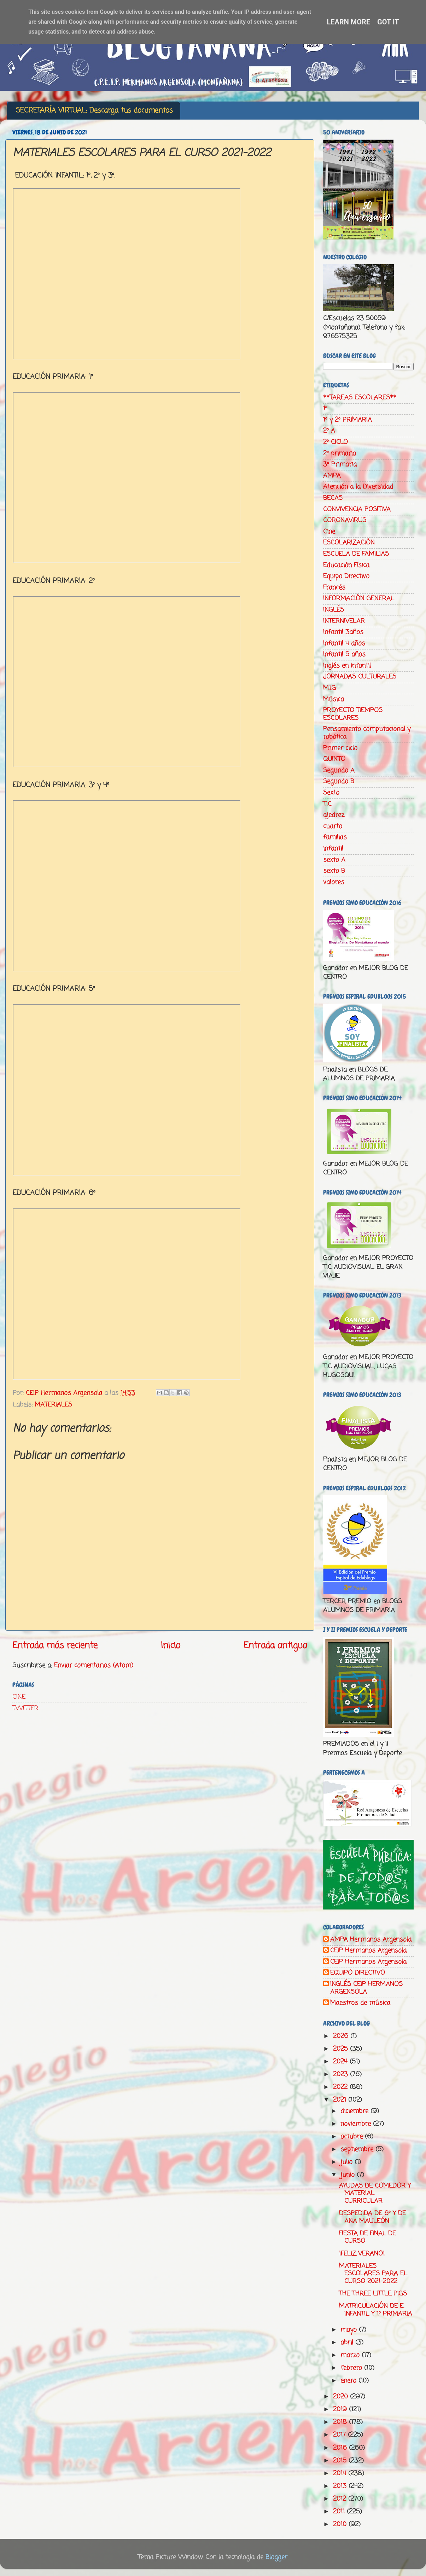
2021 (340, 2100)
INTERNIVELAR (344, 621)
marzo (351, 2355)
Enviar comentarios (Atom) (93, 1665)
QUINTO (334, 759)
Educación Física (346, 565)
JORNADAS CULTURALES (359, 677)
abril (347, 2342)
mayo (349, 2330)
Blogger (276, 2557)
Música (333, 699)
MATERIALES (53, 1405)
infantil (333, 849)
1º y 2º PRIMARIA (347, 420)
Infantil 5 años (344, 654)
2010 (341, 2524)
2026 (341, 2036)
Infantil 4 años (344, 643)
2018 (341, 2422)
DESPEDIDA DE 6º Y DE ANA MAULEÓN (372, 2217)
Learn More (348, 22)
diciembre (355, 2111)
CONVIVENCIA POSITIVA (357, 509)
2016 (341, 2448)
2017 (340, 2435)
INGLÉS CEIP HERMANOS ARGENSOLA (366, 1988)
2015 (341, 2461)
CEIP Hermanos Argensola (368, 1951)
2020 (341, 2397)
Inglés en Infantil (347, 666)
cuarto (332, 826)
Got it (388, 22)
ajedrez (333, 815)
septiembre (357, 2149)
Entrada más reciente (55, 1645)
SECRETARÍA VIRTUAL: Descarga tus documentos (94, 110)
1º (325, 409)
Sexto (331, 793)
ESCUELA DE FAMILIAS (356, 554)
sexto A (334, 860)
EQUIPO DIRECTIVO (357, 1973)
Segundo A (339, 770)
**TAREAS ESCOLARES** (359, 398)
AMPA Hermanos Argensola (371, 1940)
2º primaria (339, 453)
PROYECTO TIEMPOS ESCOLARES (353, 714)
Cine (329, 532)
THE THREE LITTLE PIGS (373, 2294)
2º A (329, 431)
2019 (341, 2409)
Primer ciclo (340, 748)
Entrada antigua (275, 1645)
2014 (340, 2473)
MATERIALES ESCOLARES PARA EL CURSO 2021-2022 (373, 2273)
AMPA (332, 476)
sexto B (334, 871)
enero (349, 2381)
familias (335, 837)
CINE (18, 1697)
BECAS (333, 498)
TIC (327, 804)
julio (347, 2162)
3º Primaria (340, 464)
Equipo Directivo (346, 576)
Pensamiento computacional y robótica (366, 733)
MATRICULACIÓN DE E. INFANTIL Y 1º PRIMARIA (375, 2310)
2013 (341, 2486)
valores (333, 882)
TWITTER (25, 1708)
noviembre (356, 2124)
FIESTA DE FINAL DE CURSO (367, 2237)
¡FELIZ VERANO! (362, 2254)
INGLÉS (333, 610)
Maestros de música (360, 2003)
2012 (340, 2499)
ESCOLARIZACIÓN (349, 543)
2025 (341, 2049)
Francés (334, 588)
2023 (341, 2074)
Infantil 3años (343, 632)
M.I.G (329, 688)
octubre (352, 2137)
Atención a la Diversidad (358, 487)
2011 (340, 2512)
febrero (352, 2368)
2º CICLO (335, 442)
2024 (341, 2062)
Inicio (170, 1645)
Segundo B (338, 781)
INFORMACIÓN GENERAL (358, 598)
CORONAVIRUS (344, 520)
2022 (341, 2087)
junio (348, 2175)
